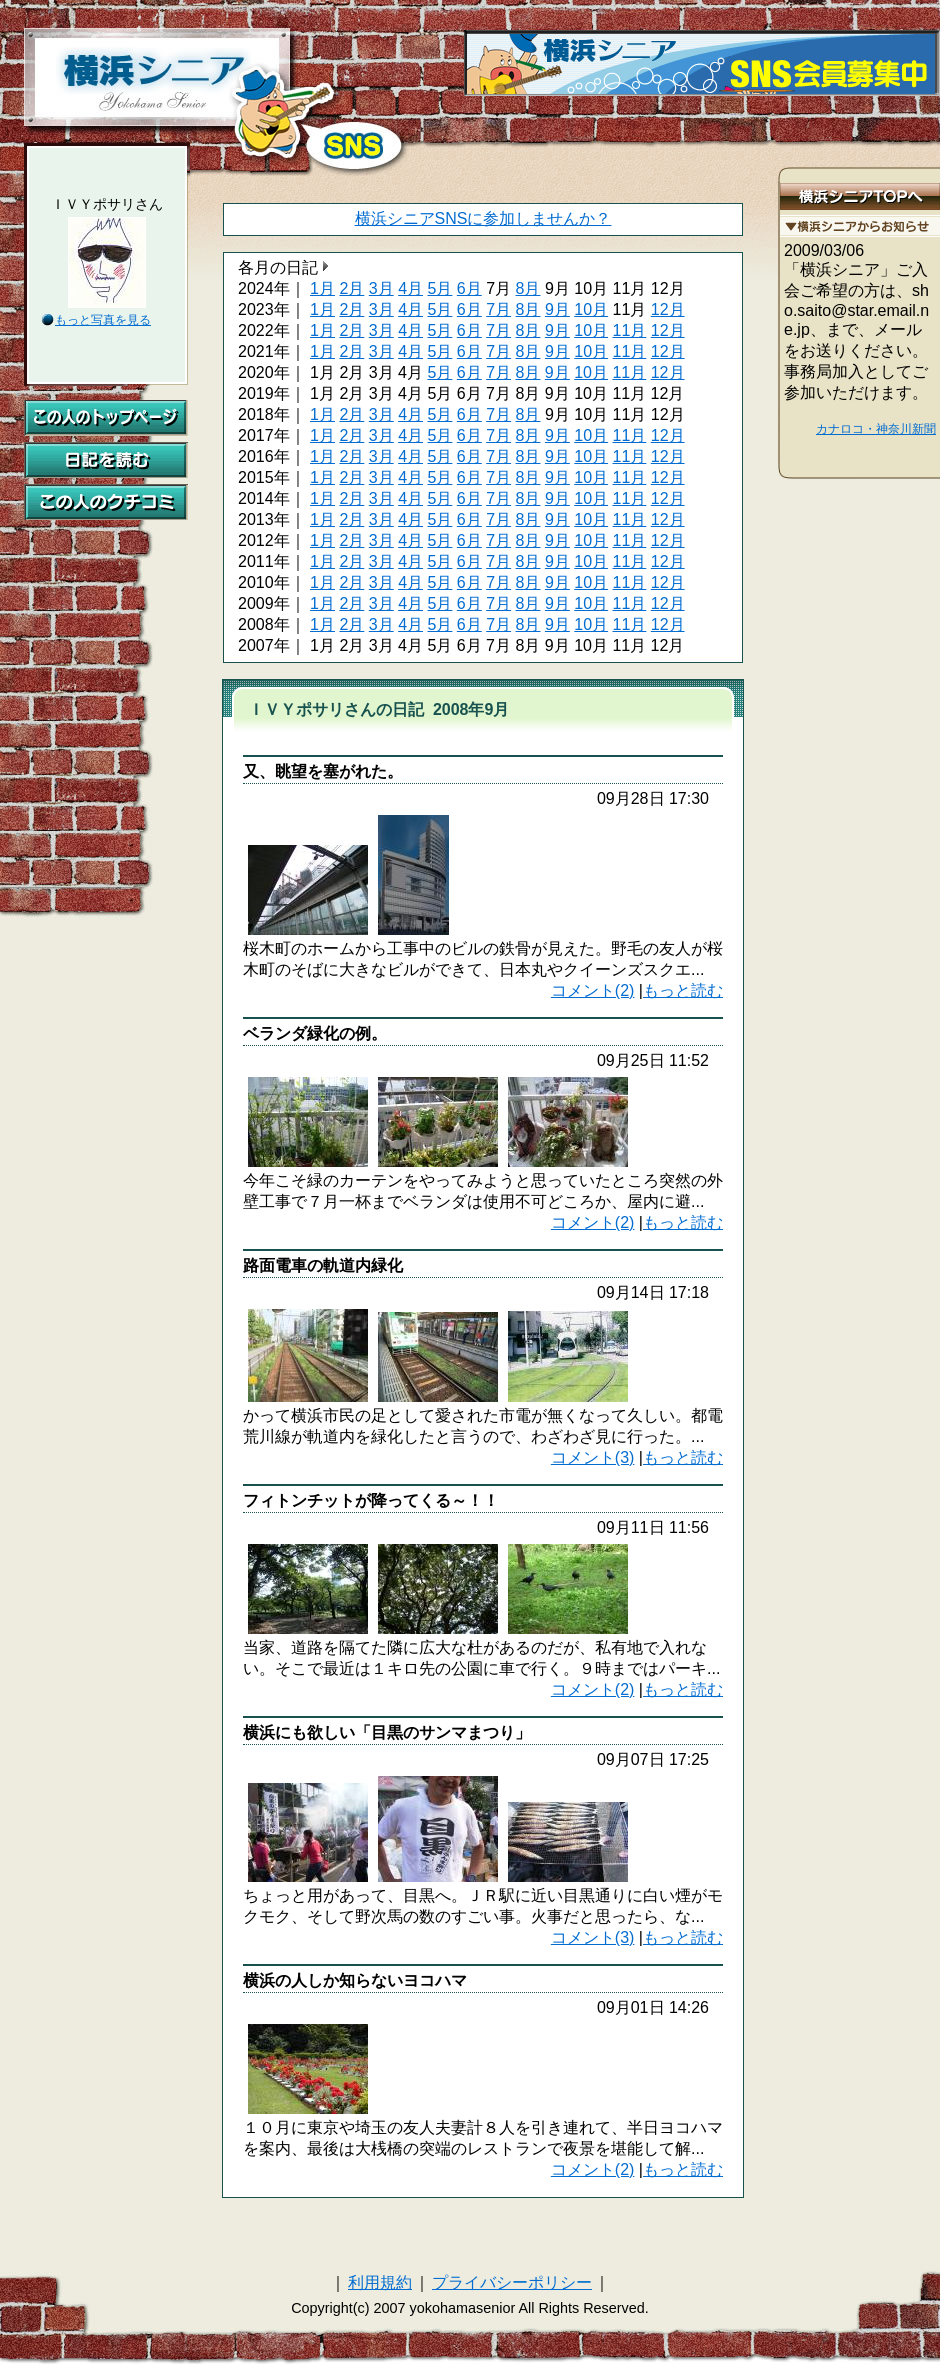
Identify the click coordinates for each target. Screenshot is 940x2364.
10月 (591, 309)
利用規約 (380, 2282)
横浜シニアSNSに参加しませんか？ (483, 218)
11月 (630, 330)
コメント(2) (593, 990)
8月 (528, 288)
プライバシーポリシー (512, 2282)
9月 (557, 309)
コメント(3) (593, 1457)
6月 (469, 288)
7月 (498, 309)
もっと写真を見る (103, 320)
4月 (410, 288)
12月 (668, 309)
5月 (439, 288)
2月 (351, 288)
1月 (322, 288)
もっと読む (683, 990)
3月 (381, 288)
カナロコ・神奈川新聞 (876, 429)
